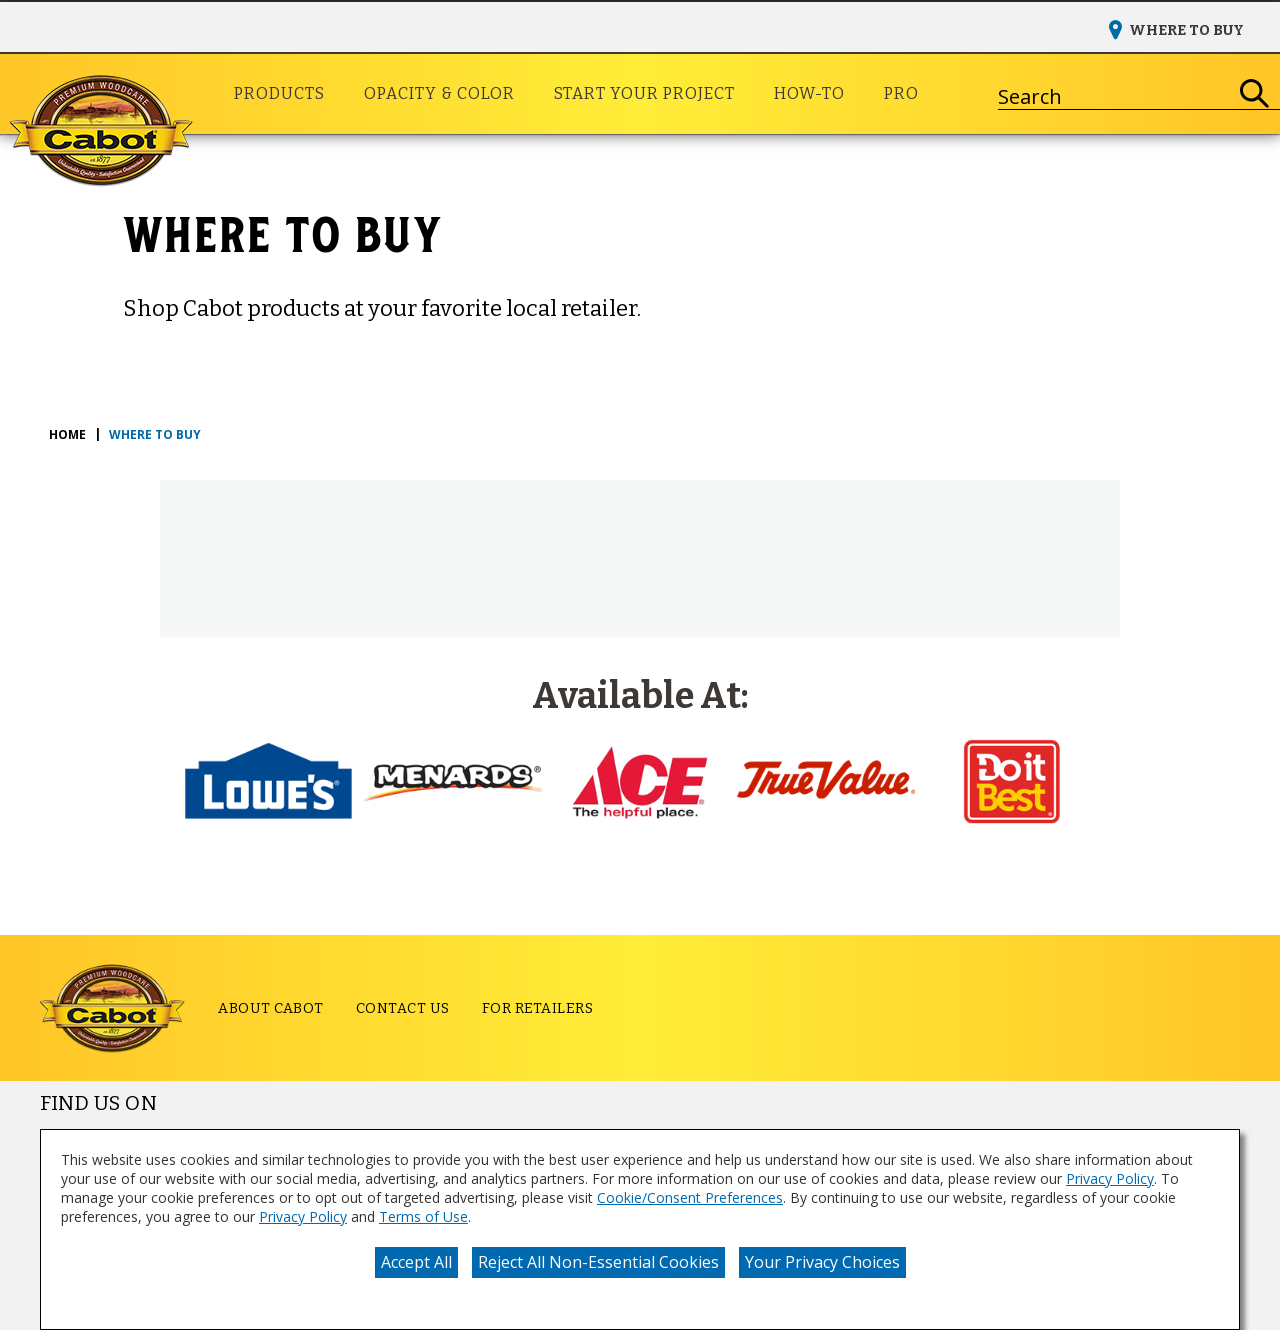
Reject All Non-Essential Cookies (598, 1262)
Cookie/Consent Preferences (690, 1197)
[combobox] (1114, 94)
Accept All (416, 1262)
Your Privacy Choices (822, 1262)
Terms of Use (423, 1216)
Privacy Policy (1110, 1178)
